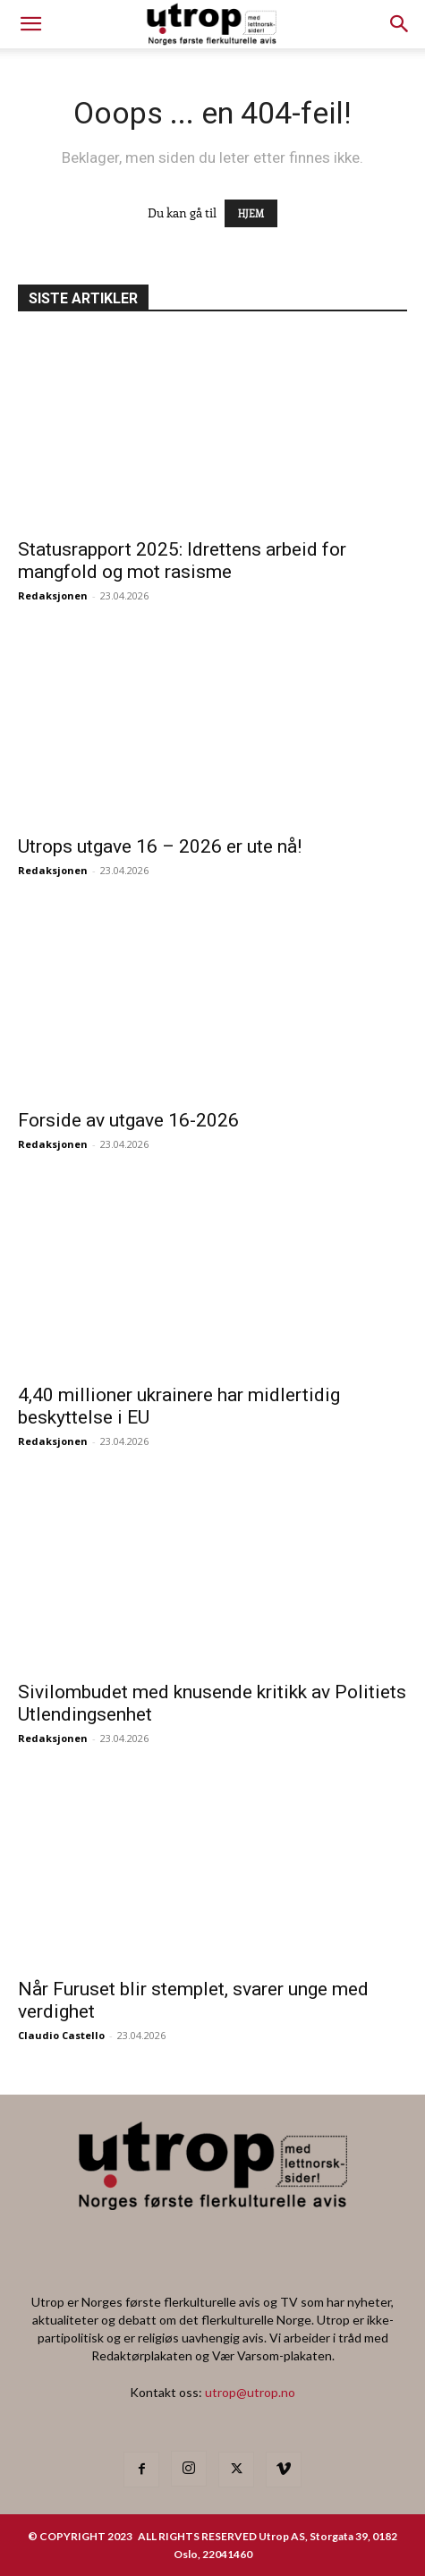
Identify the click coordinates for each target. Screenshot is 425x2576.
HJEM (251, 213)
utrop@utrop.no (250, 2392)
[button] (400, 24)
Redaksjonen (53, 595)
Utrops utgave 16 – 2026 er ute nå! (160, 846)
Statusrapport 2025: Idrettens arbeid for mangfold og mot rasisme (182, 560)
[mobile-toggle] (30, 24)
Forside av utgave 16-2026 (128, 1120)
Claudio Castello (61, 2035)
